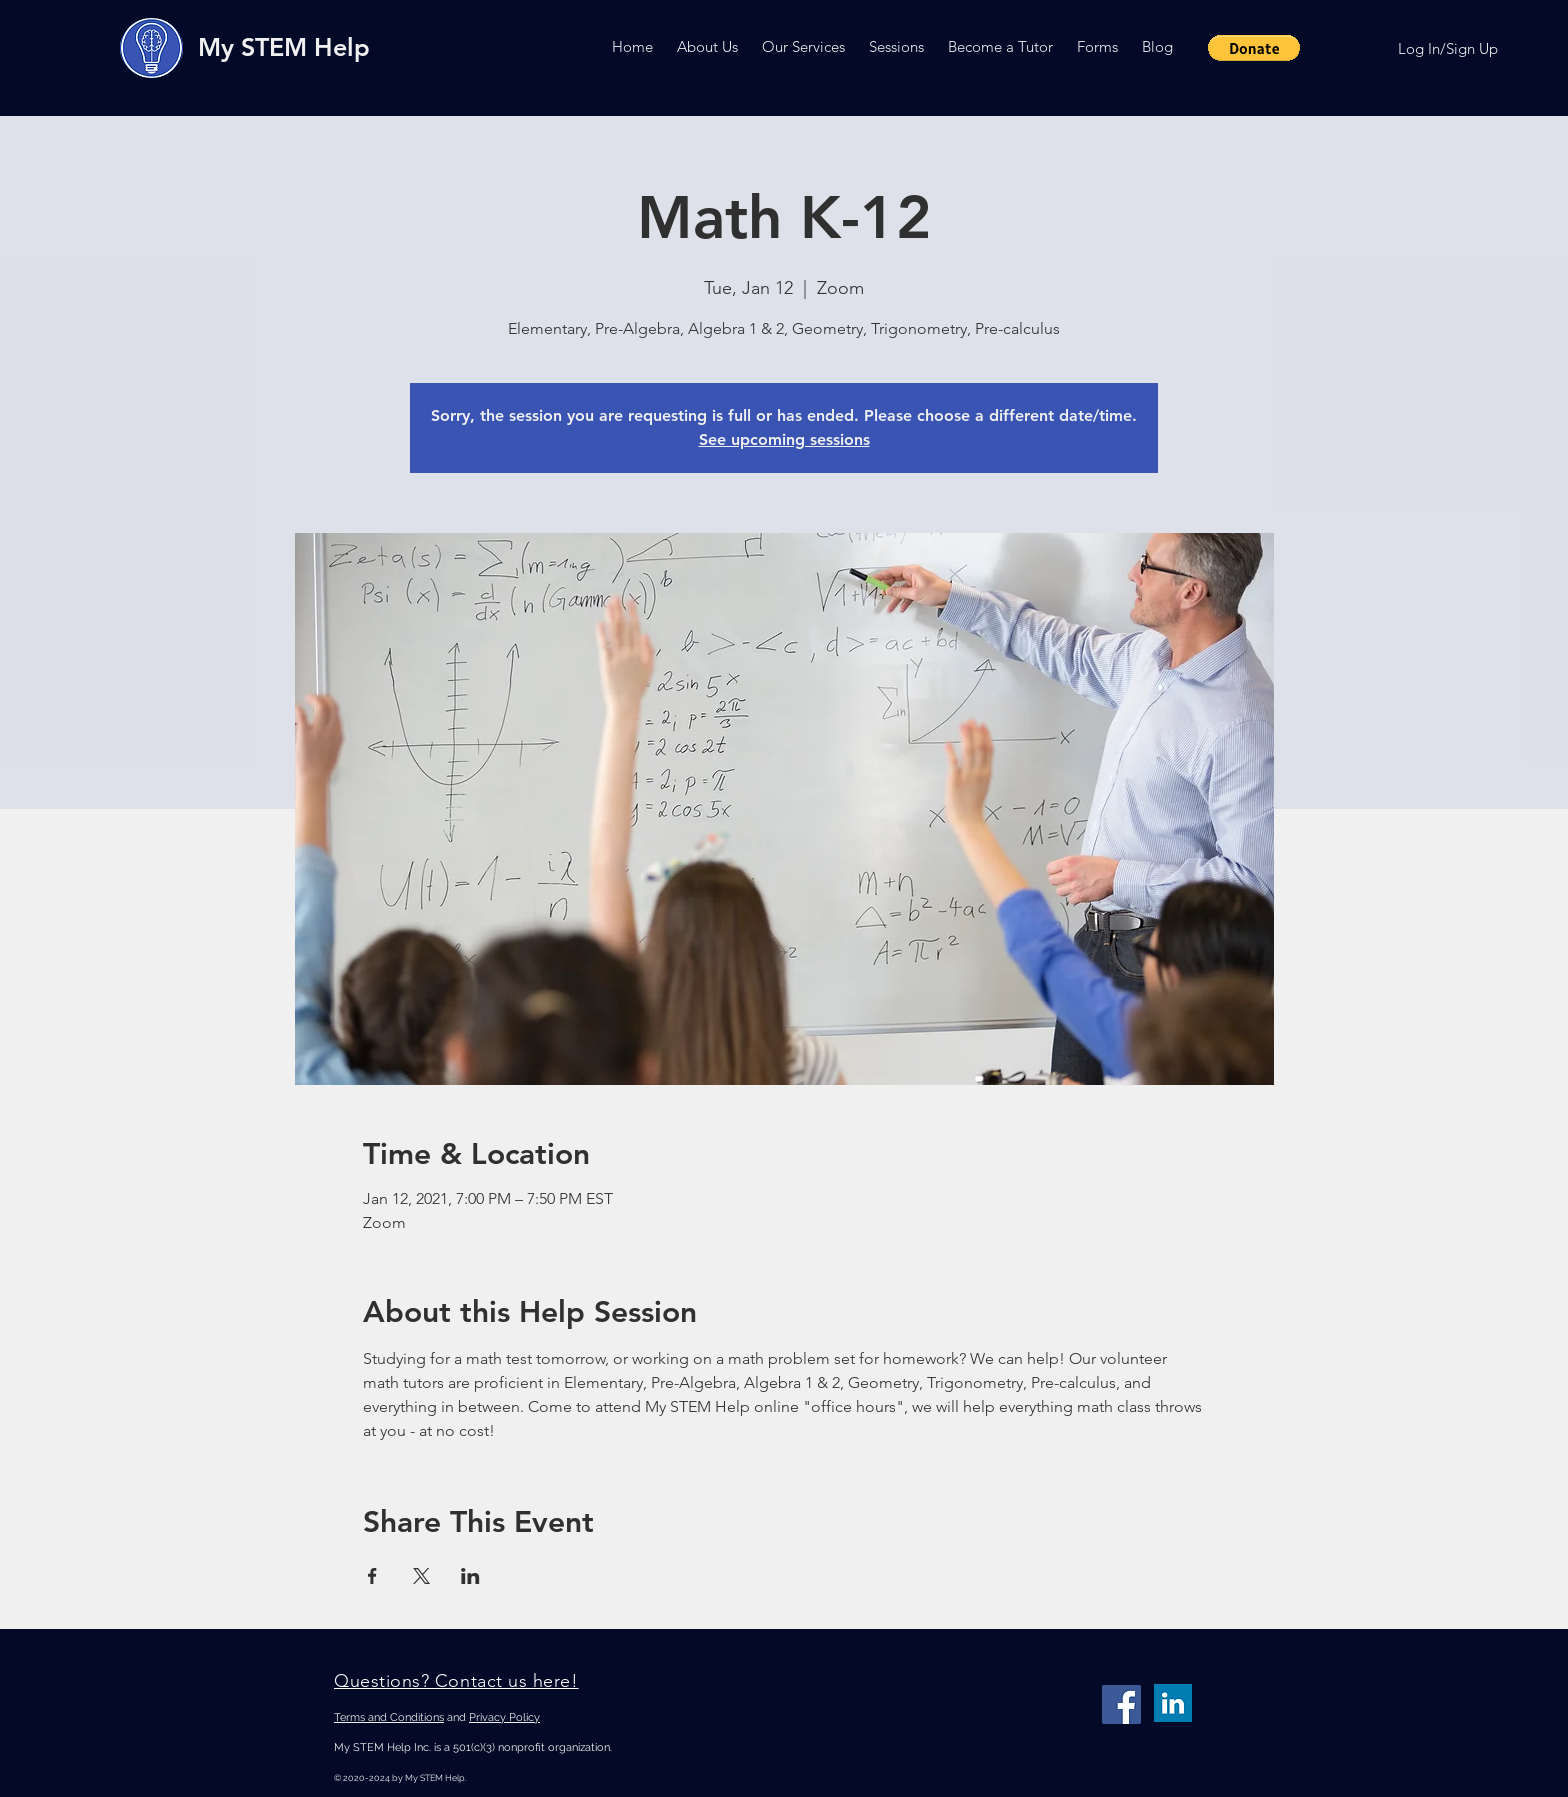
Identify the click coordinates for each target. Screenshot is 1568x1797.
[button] (707, 46)
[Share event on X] (421, 1576)
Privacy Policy (504, 1717)
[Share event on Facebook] (372, 1576)
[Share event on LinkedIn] (470, 1576)
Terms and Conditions (389, 1717)
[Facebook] (1121, 1704)
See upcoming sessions (784, 439)
